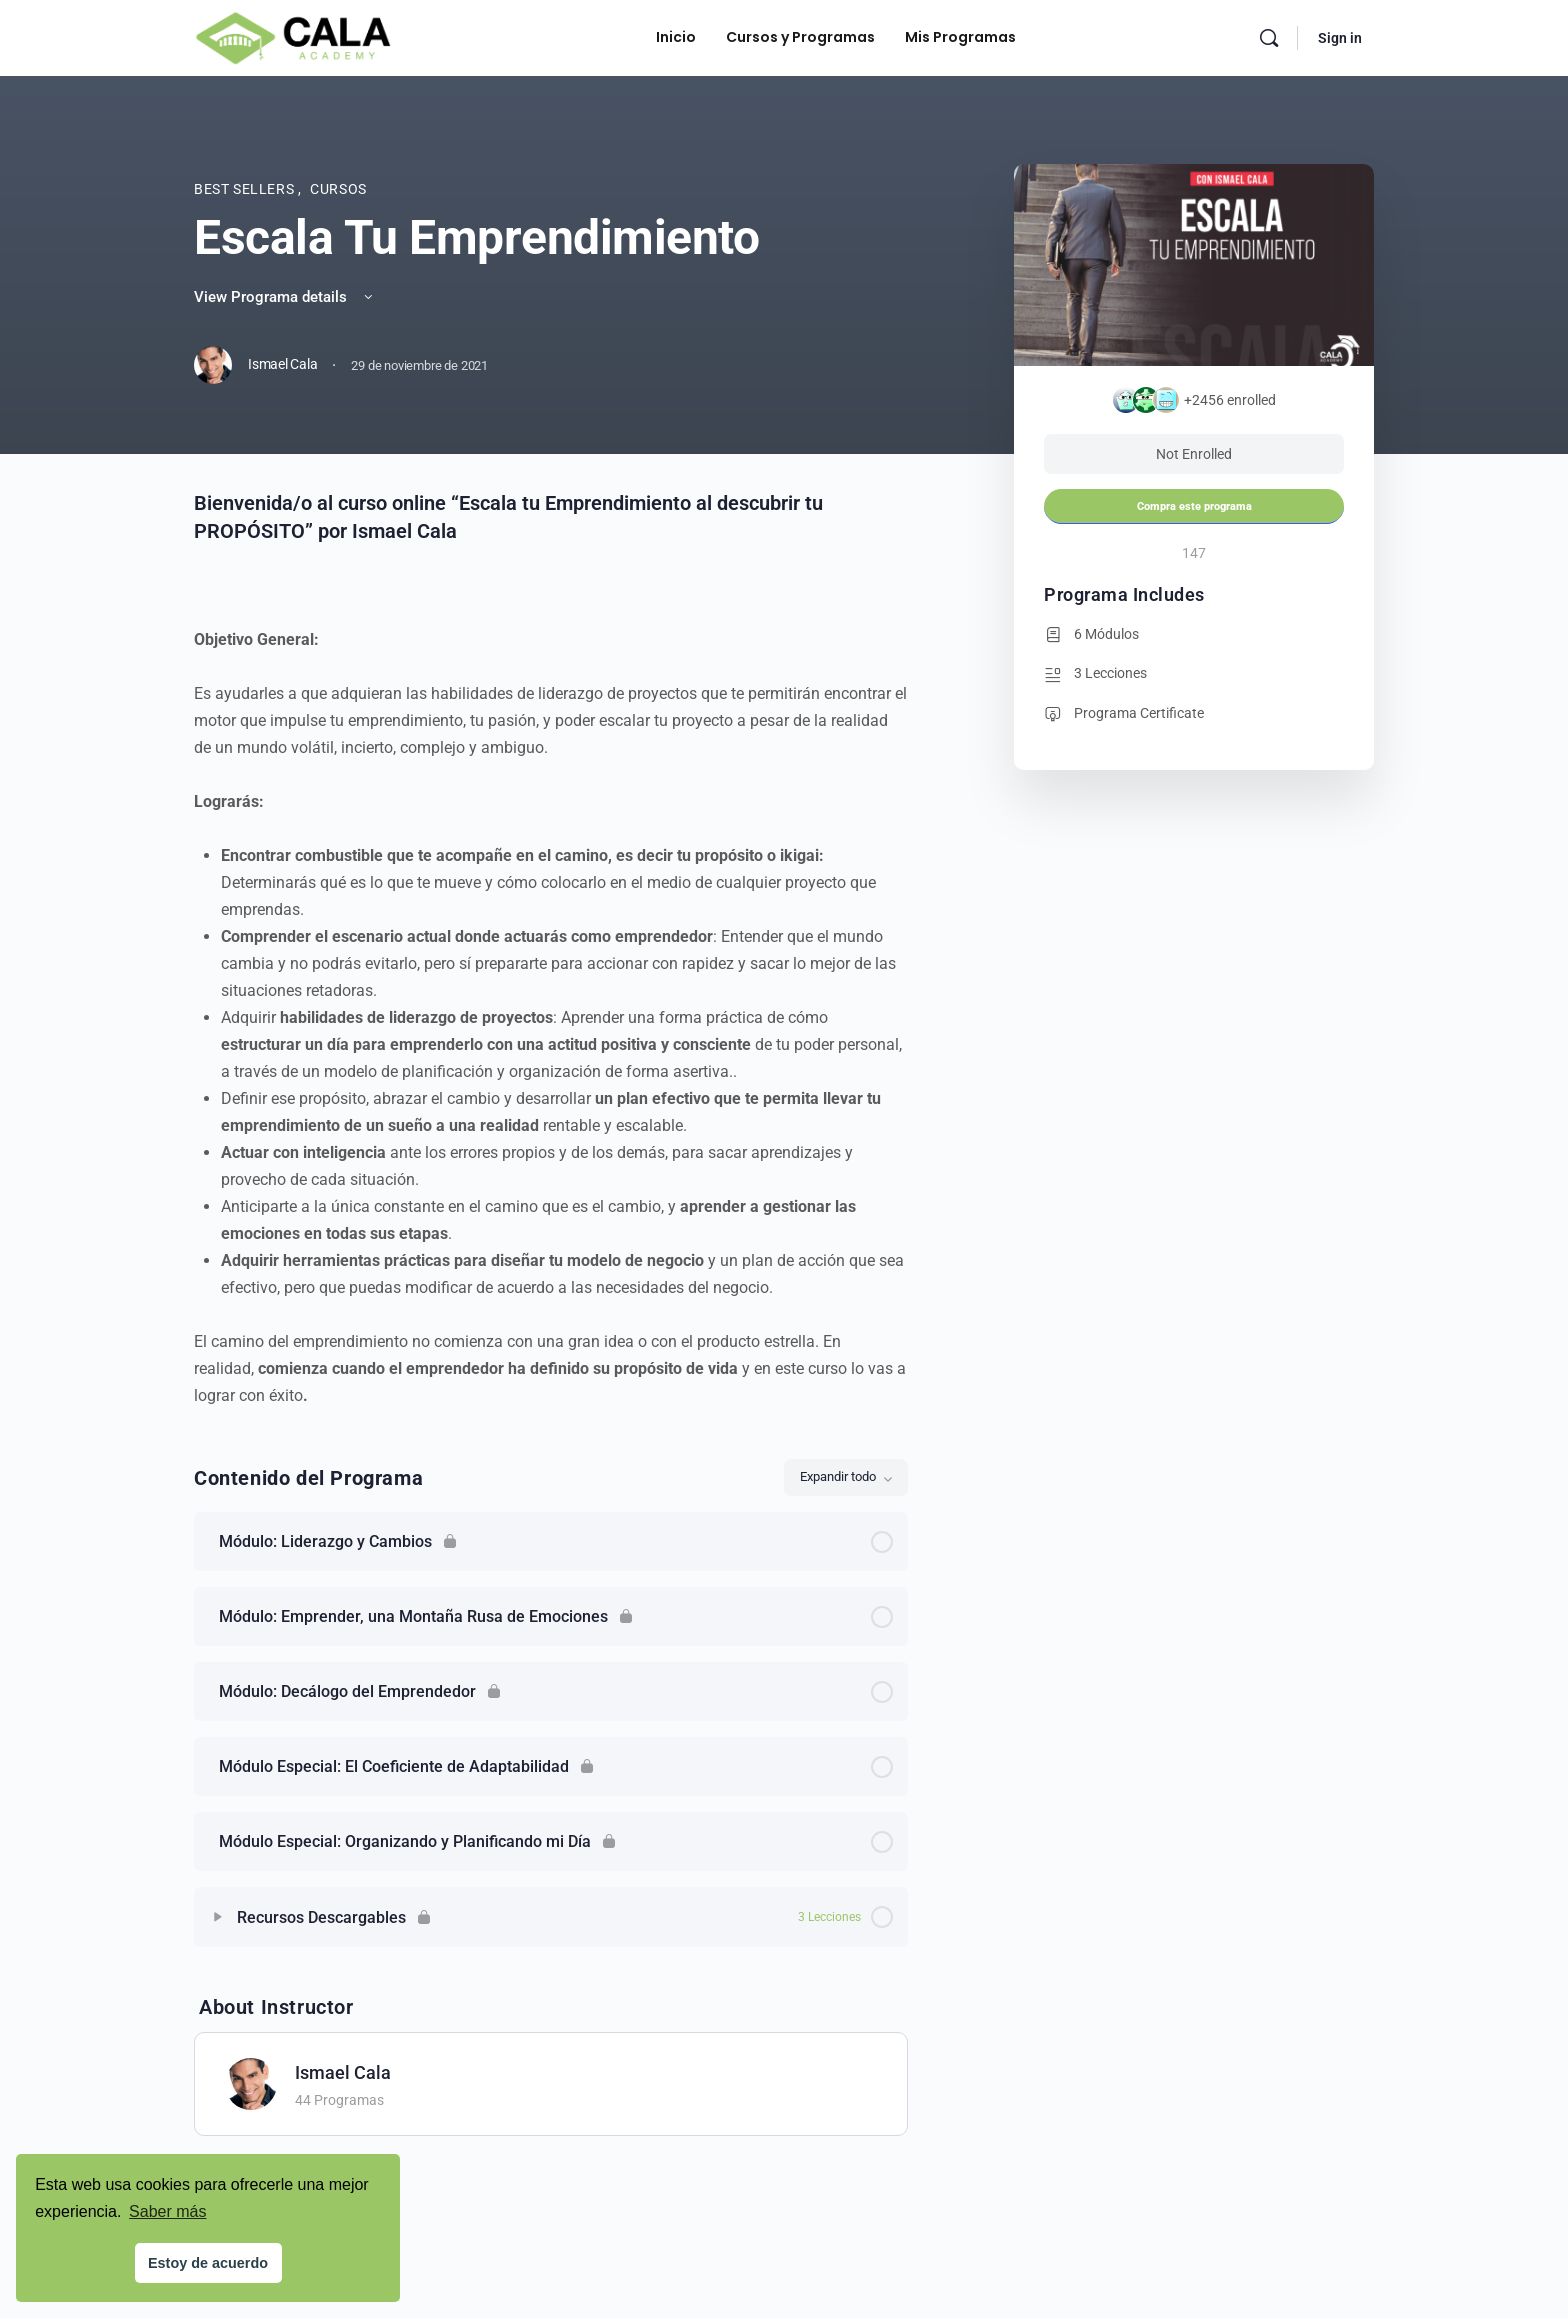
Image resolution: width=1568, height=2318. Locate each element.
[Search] (1269, 38)
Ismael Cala (343, 2072)
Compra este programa (1194, 506)
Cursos (338, 189)
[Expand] (218, 1917)
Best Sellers (246, 189)
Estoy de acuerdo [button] (208, 2263)
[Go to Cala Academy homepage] (293, 36)
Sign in (1340, 38)
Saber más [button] (167, 2211)
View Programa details (285, 297)
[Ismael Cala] (251, 2082)
